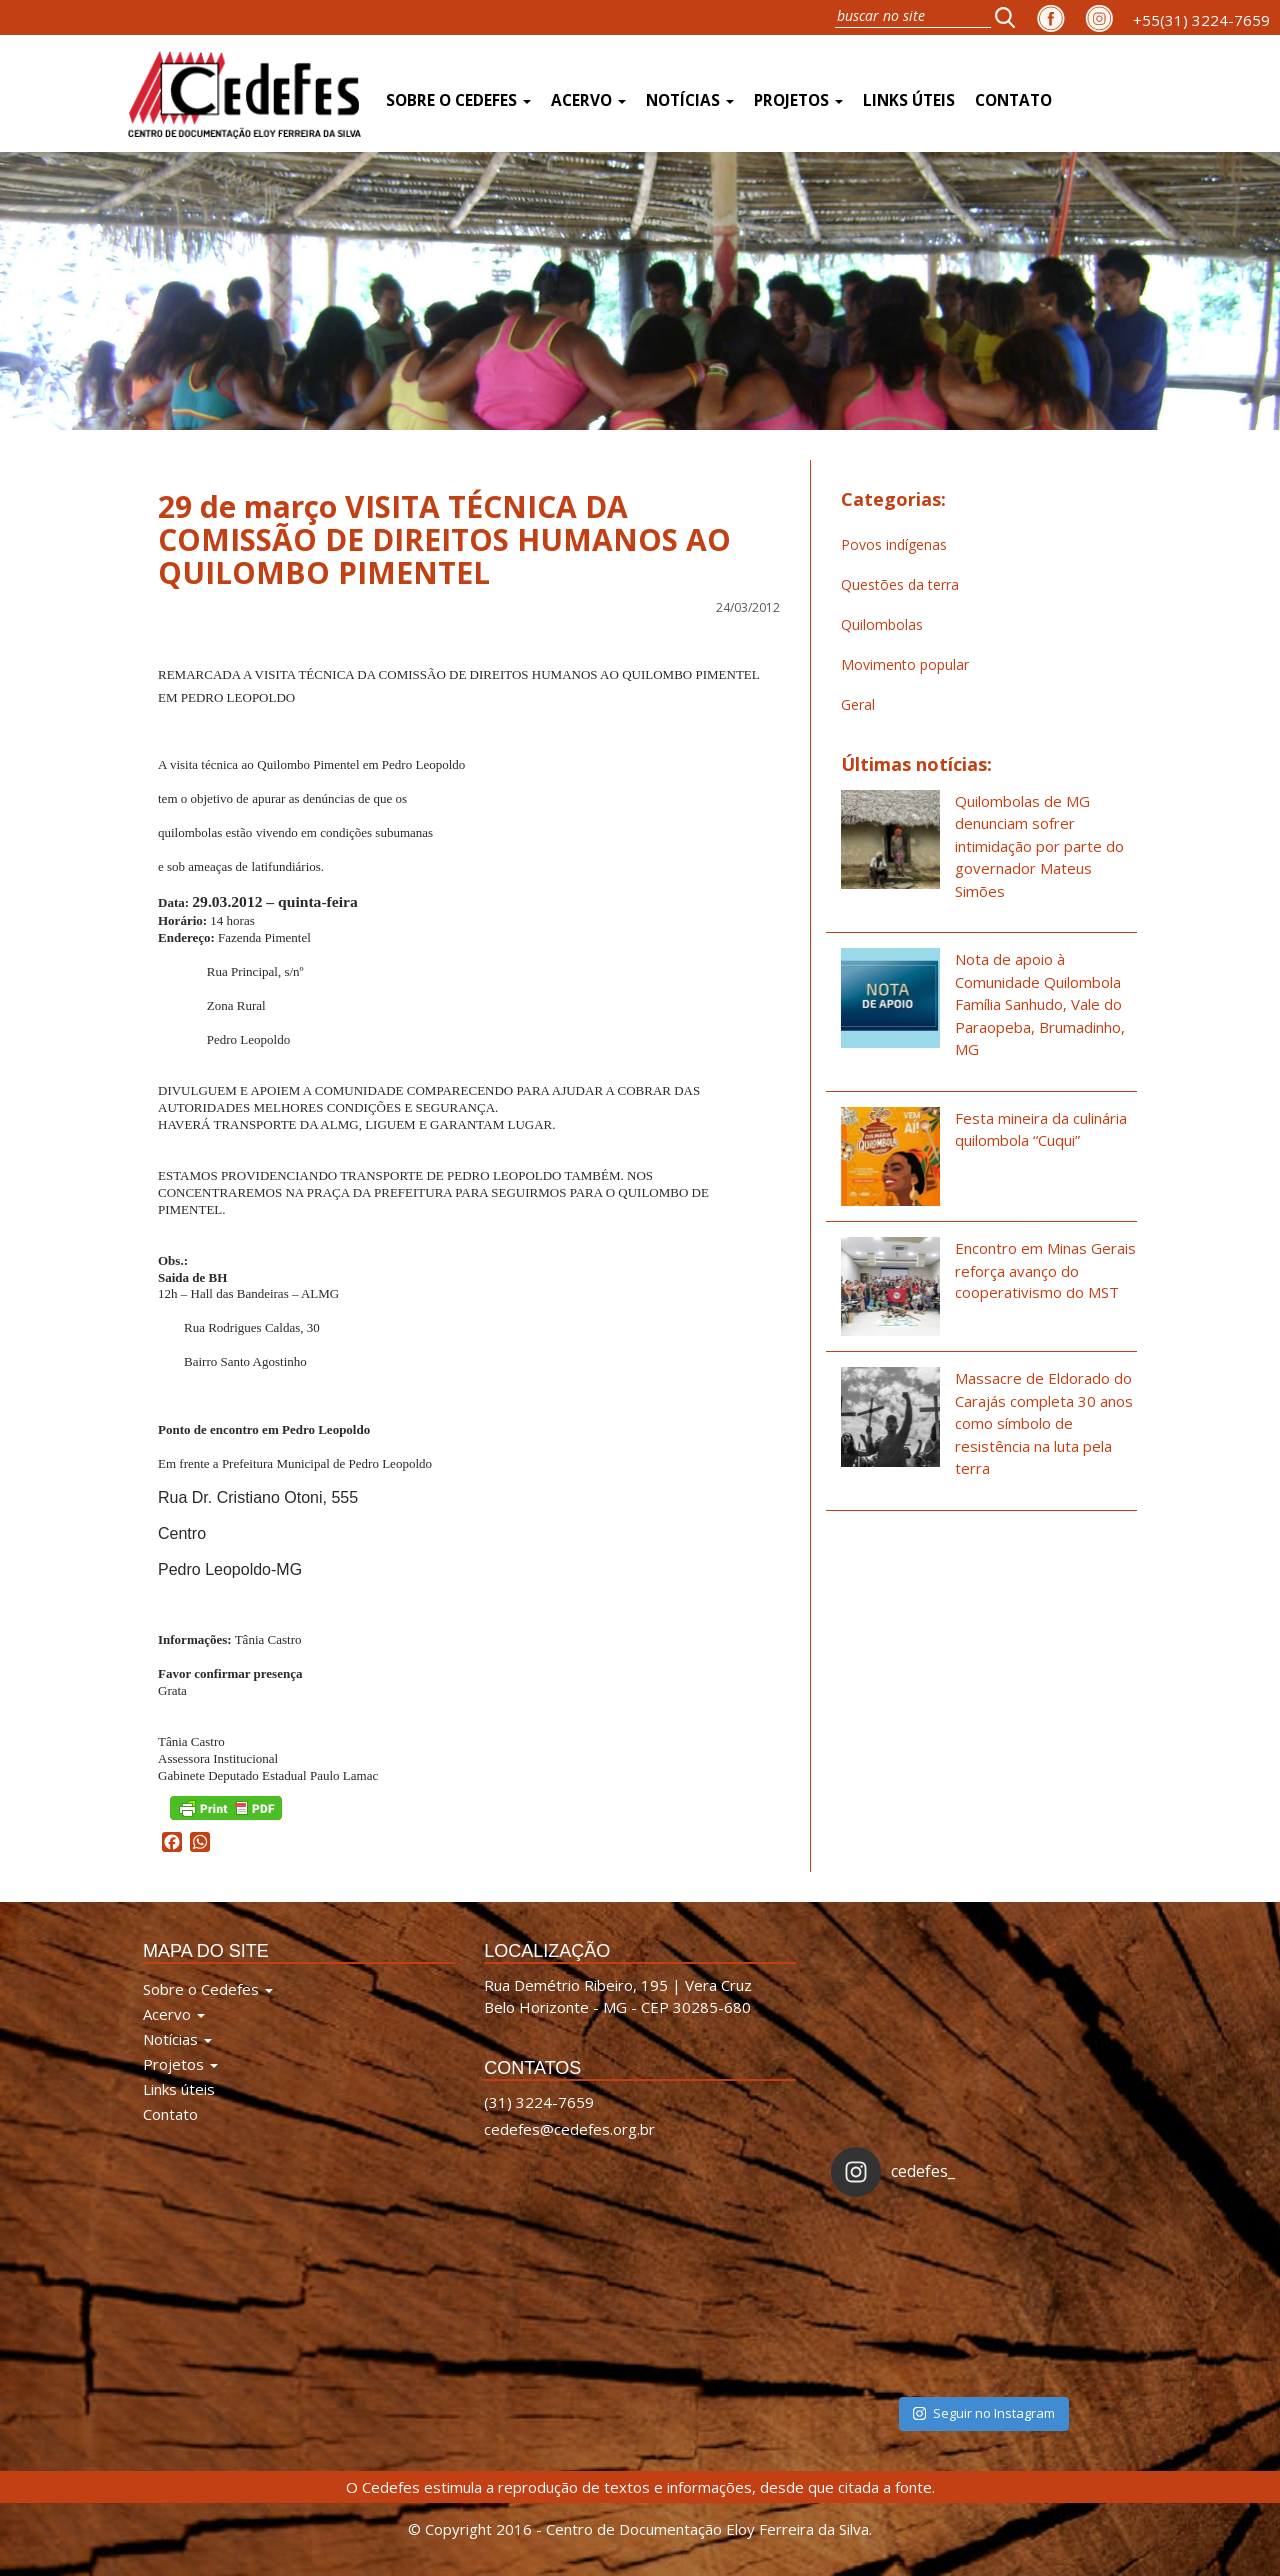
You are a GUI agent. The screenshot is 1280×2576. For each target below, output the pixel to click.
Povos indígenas (894, 544)
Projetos (798, 100)
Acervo (588, 100)
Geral (858, 704)
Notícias (690, 100)
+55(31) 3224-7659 (1201, 20)
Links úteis (909, 100)
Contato (1013, 100)
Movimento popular (905, 664)
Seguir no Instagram (984, 2413)
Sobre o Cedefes (458, 100)
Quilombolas (882, 624)
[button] (1011, 17)
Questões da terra (900, 584)
